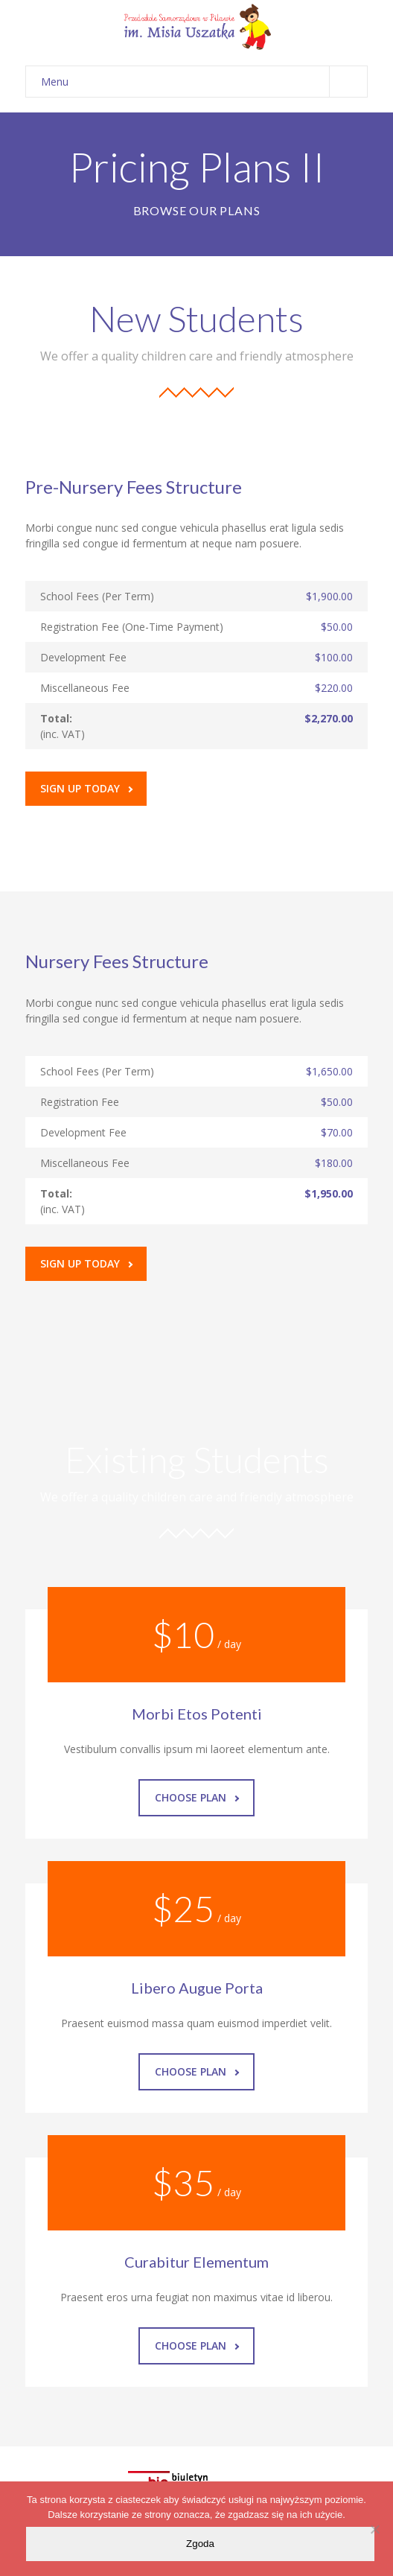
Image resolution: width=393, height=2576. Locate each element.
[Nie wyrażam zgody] (374, 2529)
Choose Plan (197, 1797)
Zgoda (200, 2543)
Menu (204, 82)
